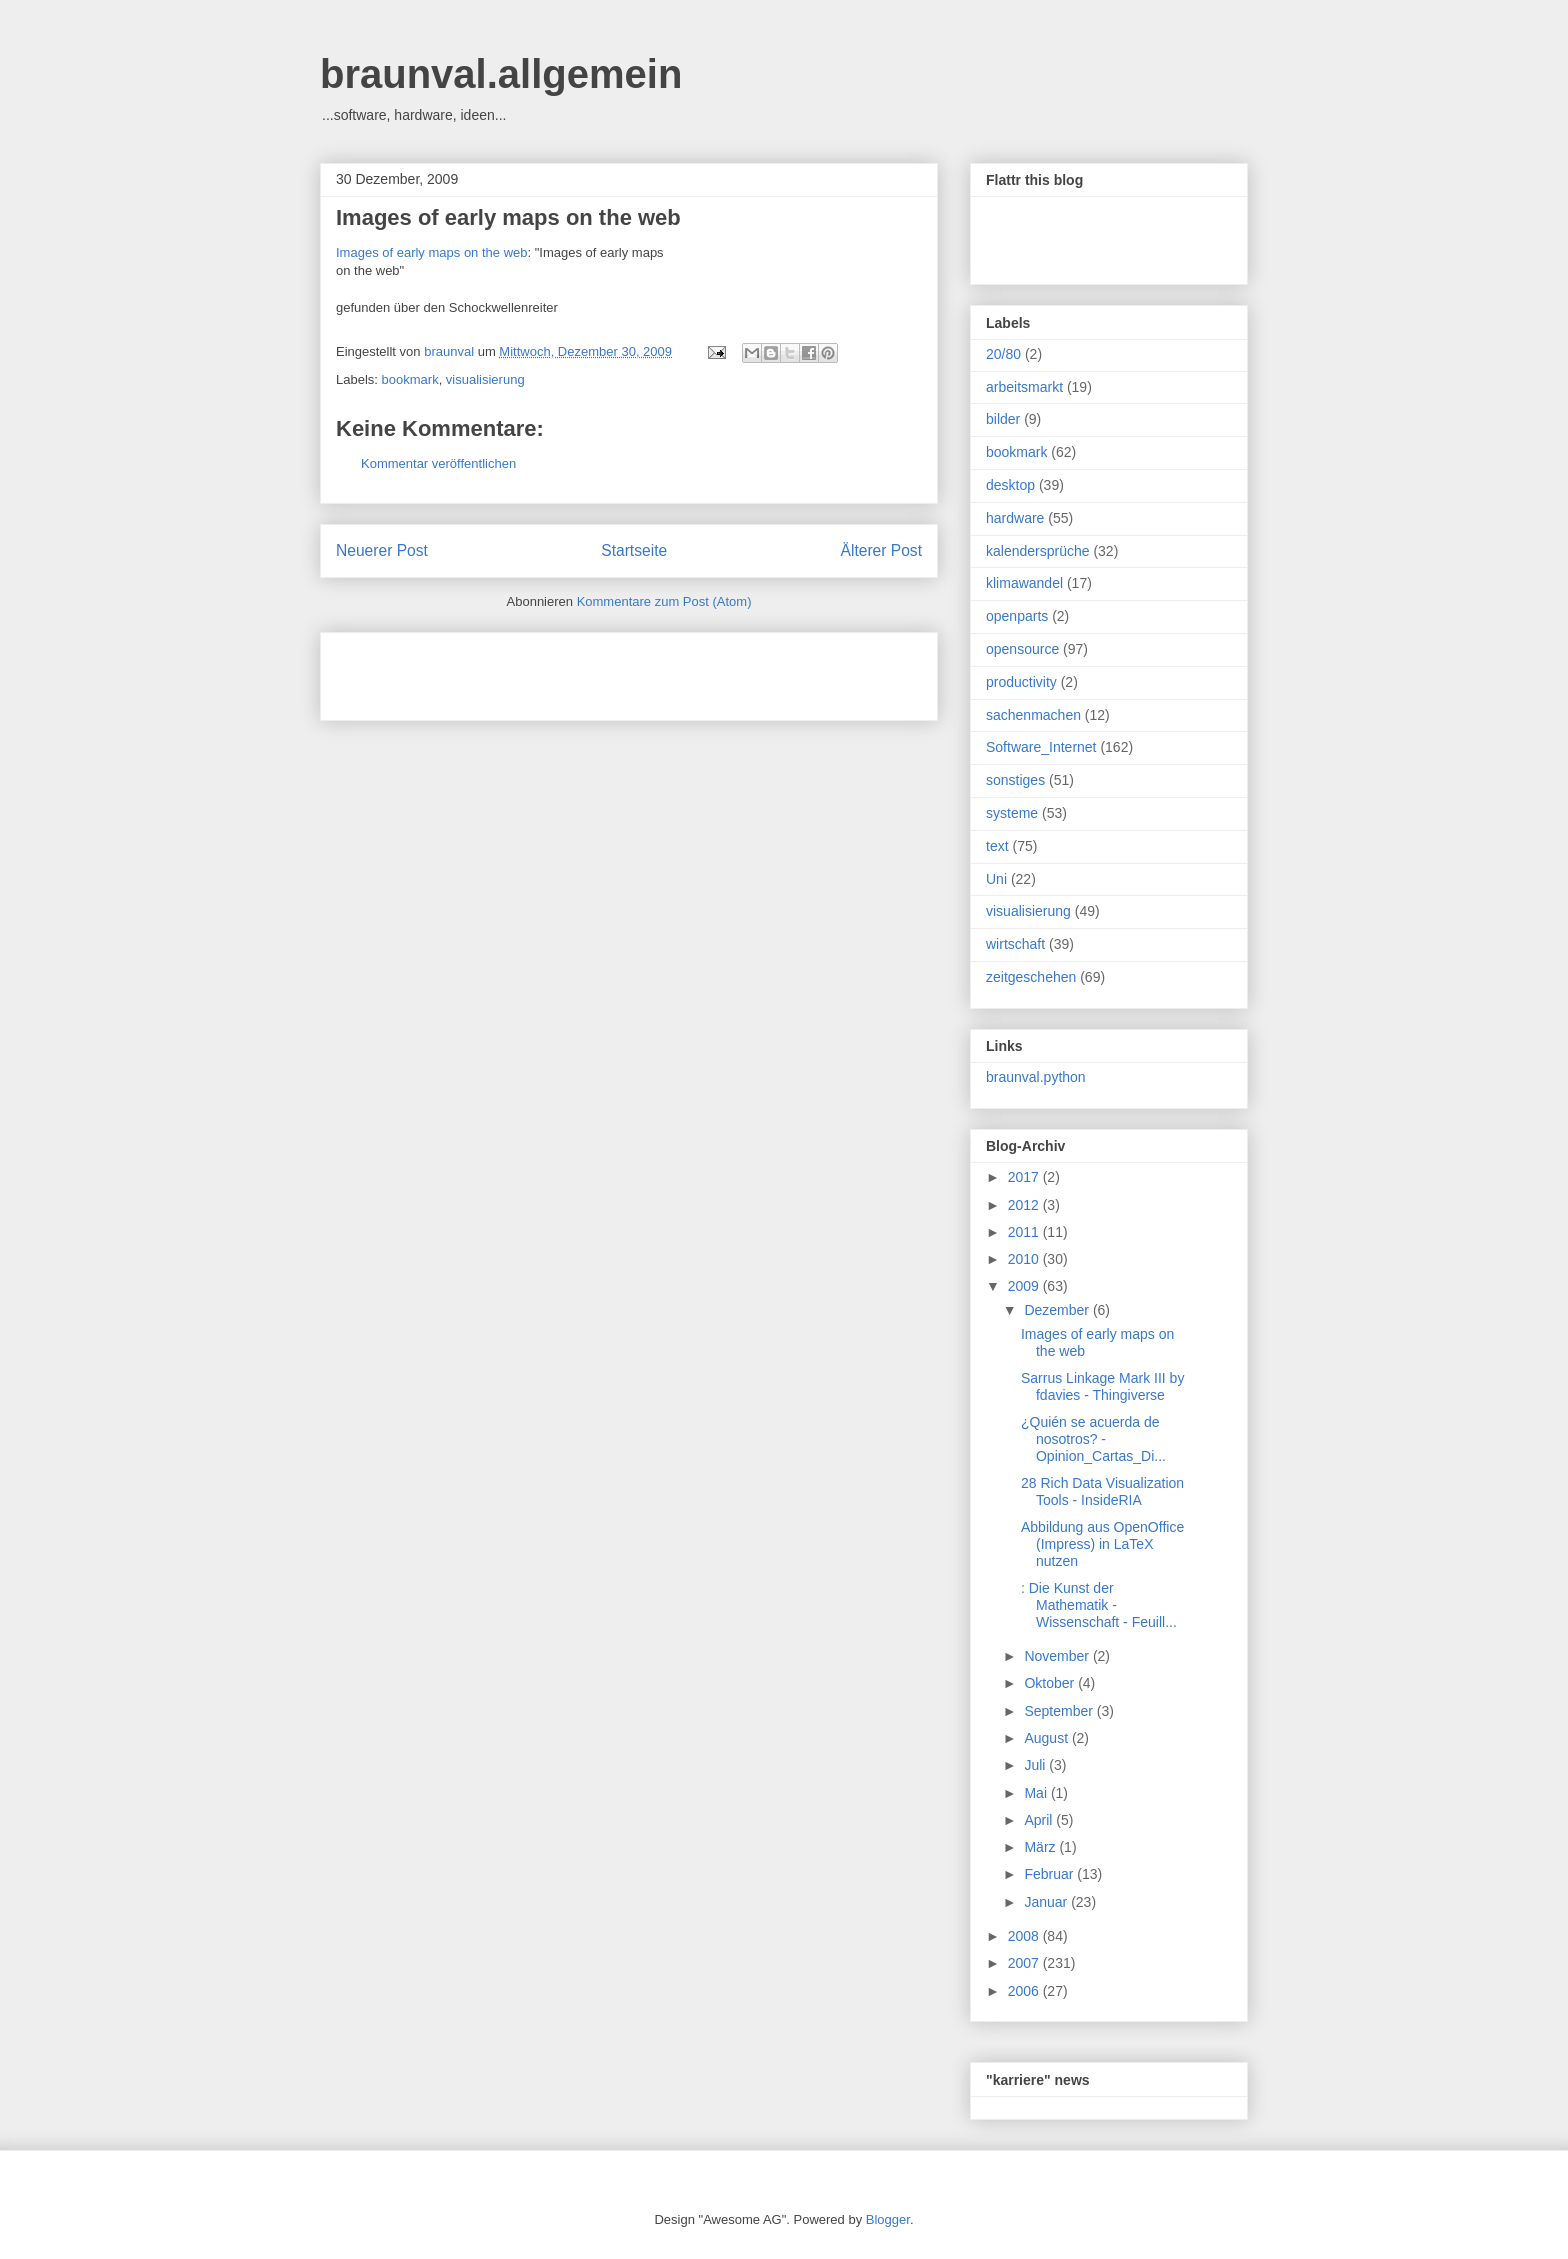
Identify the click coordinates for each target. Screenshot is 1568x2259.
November (1058, 1656)
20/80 (1003, 354)
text (997, 846)
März (1041, 1847)
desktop (1010, 485)
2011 (1025, 1232)
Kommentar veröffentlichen (438, 463)
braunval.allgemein (501, 74)
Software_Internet (1041, 747)
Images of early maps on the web (508, 217)
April (1040, 1820)
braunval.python (1036, 1077)
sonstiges (1015, 780)
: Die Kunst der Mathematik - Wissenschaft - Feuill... (1099, 1605)
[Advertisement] (570, 670)
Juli (1036, 1765)
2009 (1025, 1286)
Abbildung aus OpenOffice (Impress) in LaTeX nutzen (1102, 1544)
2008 (1025, 1936)
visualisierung (485, 379)
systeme (1012, 813)
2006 (1025, 1991)
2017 (1025, 1177)
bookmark (410, 379)
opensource (1022, 649)
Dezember (1058, 1310)
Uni (996, 879)
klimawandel (1024, 583)
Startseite (634, 550)
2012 (1025, 1205)
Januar (1047, 1902)
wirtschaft (1015, 944)
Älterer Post (881, 550)
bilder (1003, 419)
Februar (1050, 1874)
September (1060, 1711)
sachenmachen (1033, 715)
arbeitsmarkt (1024, 387)
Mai (1037, 1793)
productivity (1021, 682)
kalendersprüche (1038, 551)
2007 (1025, 1963)
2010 (1025, 1259)
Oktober (1051, 1683)
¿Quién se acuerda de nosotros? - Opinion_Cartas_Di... (1093, 1439)
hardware (1015, 518)
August (1047, 1738)
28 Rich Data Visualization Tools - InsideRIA (1102, 1491)
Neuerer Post (382, 550)
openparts (1017, 616)
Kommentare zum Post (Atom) (664, 601)
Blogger (888, 2219)
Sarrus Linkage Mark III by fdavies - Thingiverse (1102, 1386)
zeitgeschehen (1031, 977)
